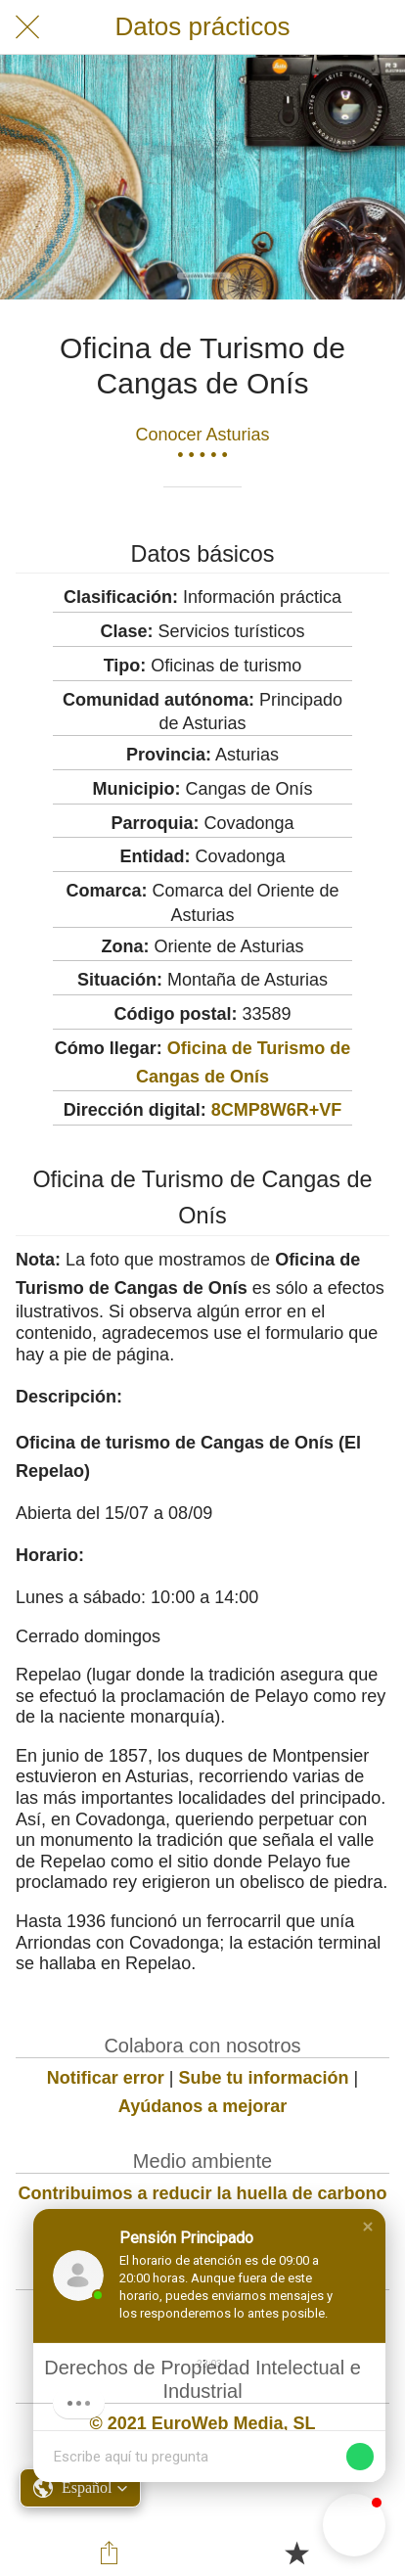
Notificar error (105, 2078)
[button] (368, 2226)
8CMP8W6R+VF (276, 1110)
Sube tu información (264, 2078)
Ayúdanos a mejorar (202, 2106)
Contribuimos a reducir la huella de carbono (202, 2193)
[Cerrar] (27, 27)
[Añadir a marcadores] (296, 2552)
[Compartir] (109, 2552)
